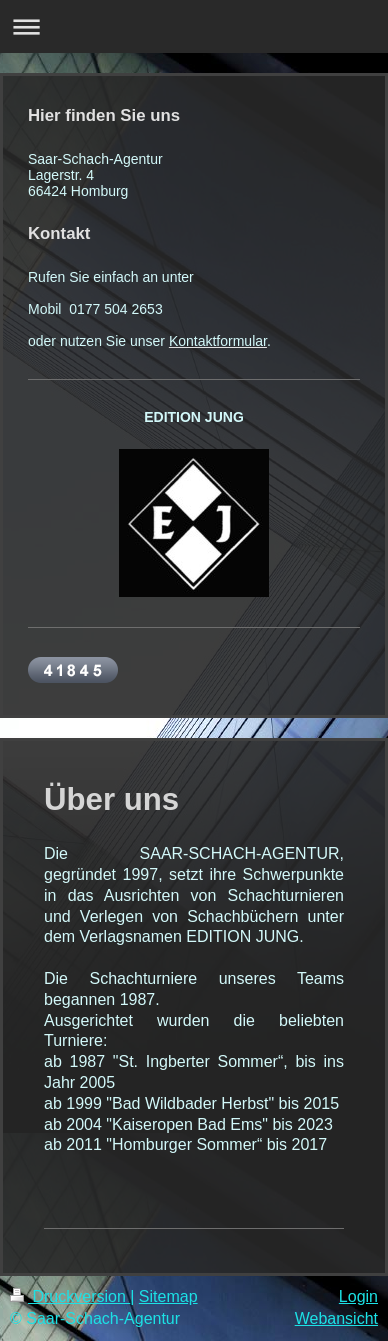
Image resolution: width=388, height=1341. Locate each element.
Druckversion (70, 1296)
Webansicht (336, 1318)
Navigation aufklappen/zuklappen (194, 26)
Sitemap (168, 1296)
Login (358, 1296)
